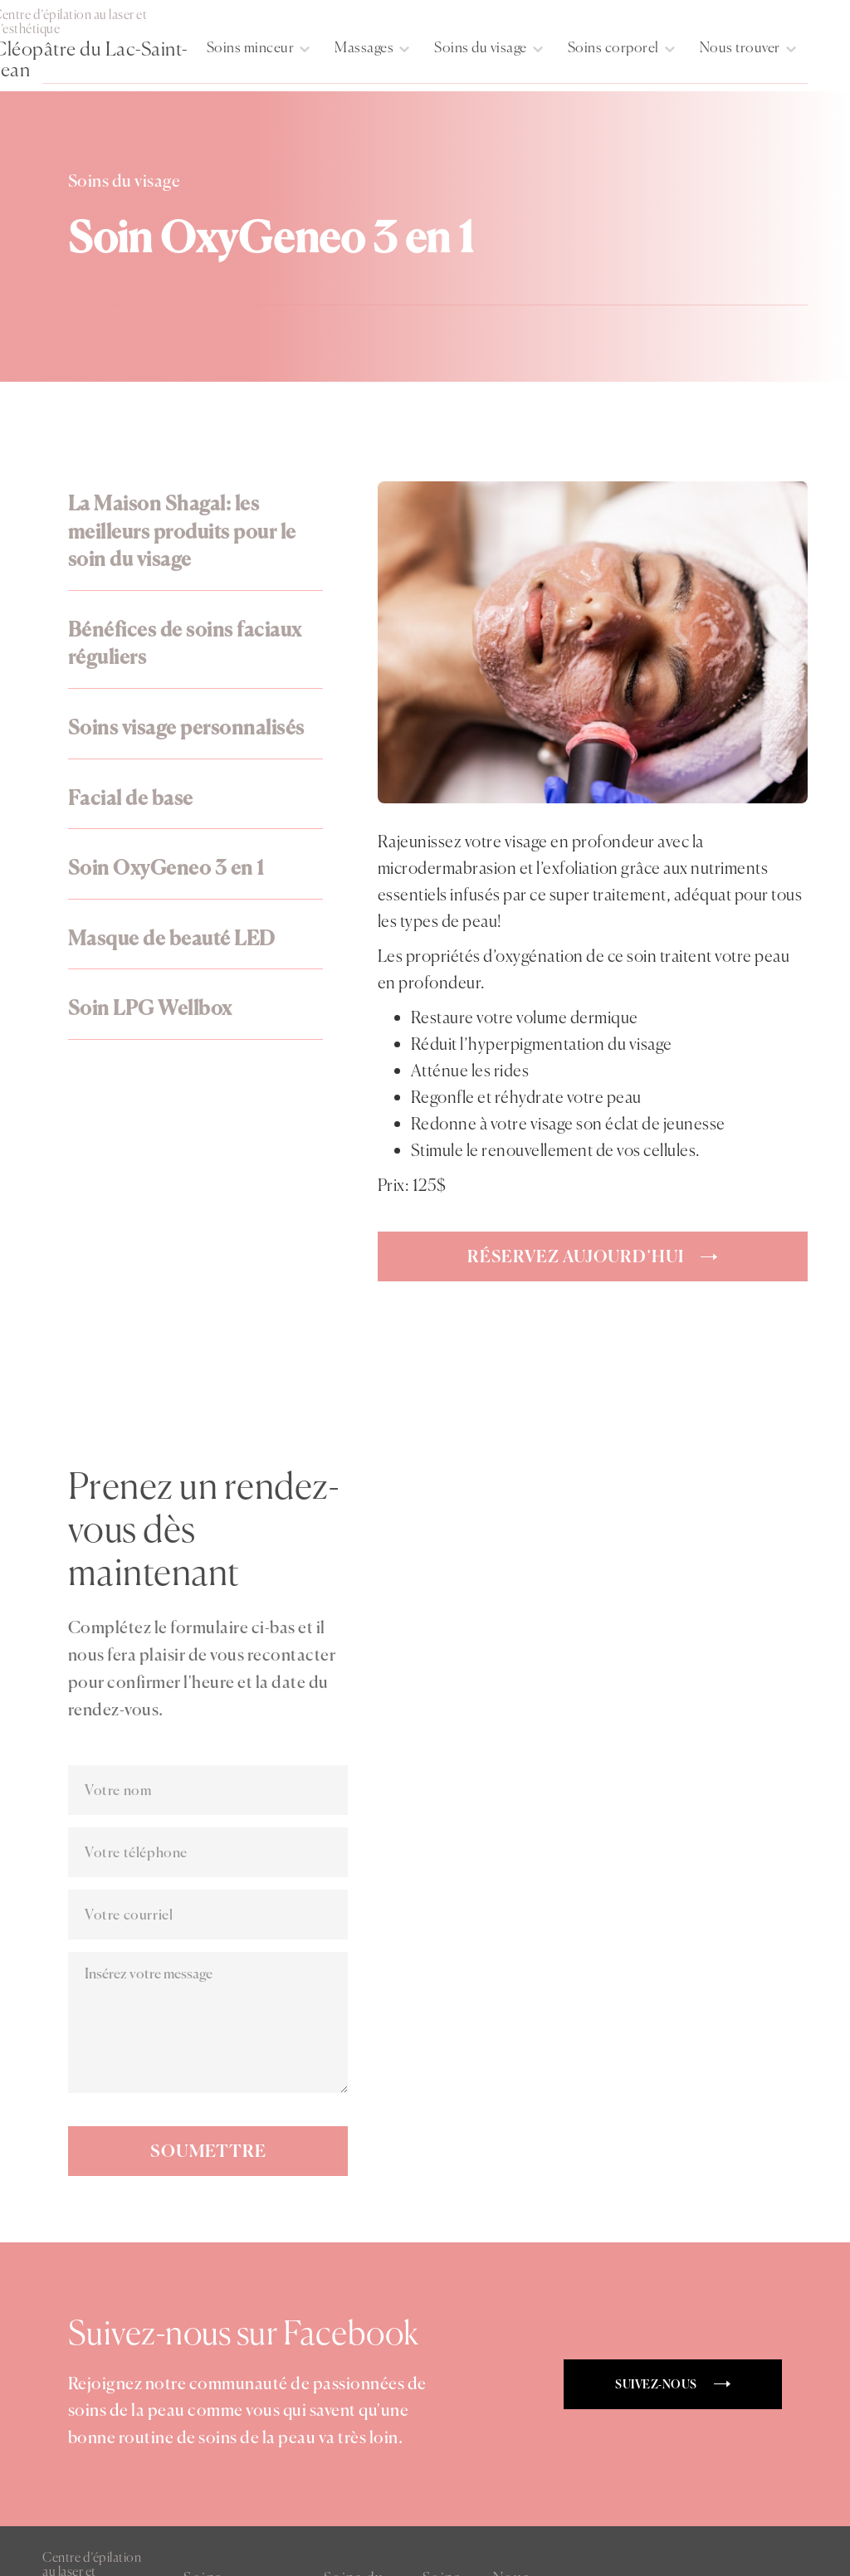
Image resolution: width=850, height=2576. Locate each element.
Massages (364, 47)
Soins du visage (480, 47)
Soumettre (208, 2151)
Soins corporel (613, 47)
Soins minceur (251, 47)
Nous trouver (740, 47)
